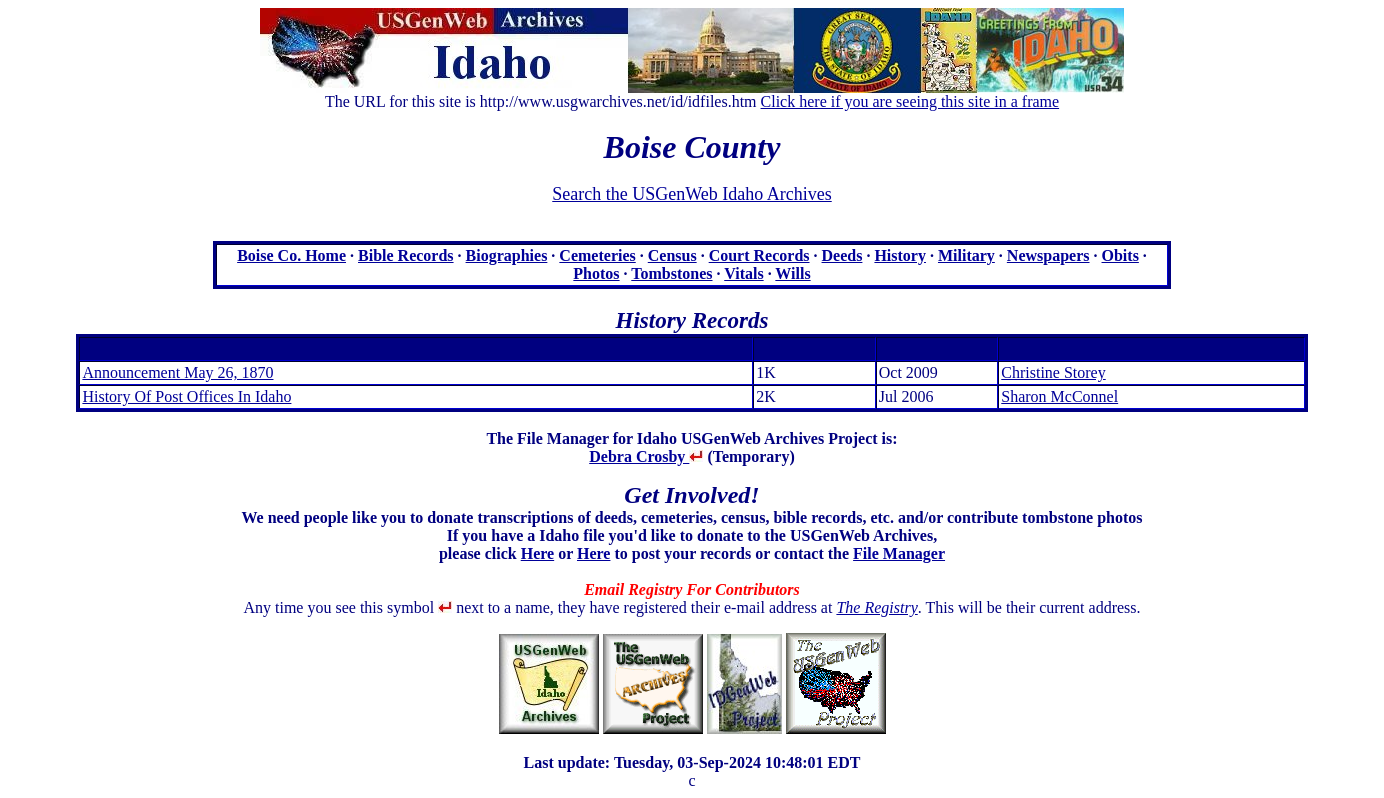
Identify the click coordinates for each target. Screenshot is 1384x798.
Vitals (743, 273)
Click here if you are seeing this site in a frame (910, 101)
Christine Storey (1053, 372)
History (900, 255)
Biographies (507, 255)
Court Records (759, 255)
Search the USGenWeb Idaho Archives (691, 194)
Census (672, 255)
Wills (792, 273)
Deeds (842, 255)
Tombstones (671, 273)
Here (537, 553)
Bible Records (406, 255)
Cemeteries (597, 255)
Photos (596, 273)
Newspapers (1048, 255)
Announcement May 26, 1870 (177, 372)
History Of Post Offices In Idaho (186, 396)
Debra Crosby (646, 456)
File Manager (899, 553)
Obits (1120, 255)
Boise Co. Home (291, 255)
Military (966, 255)
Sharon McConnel (1059, 396)
